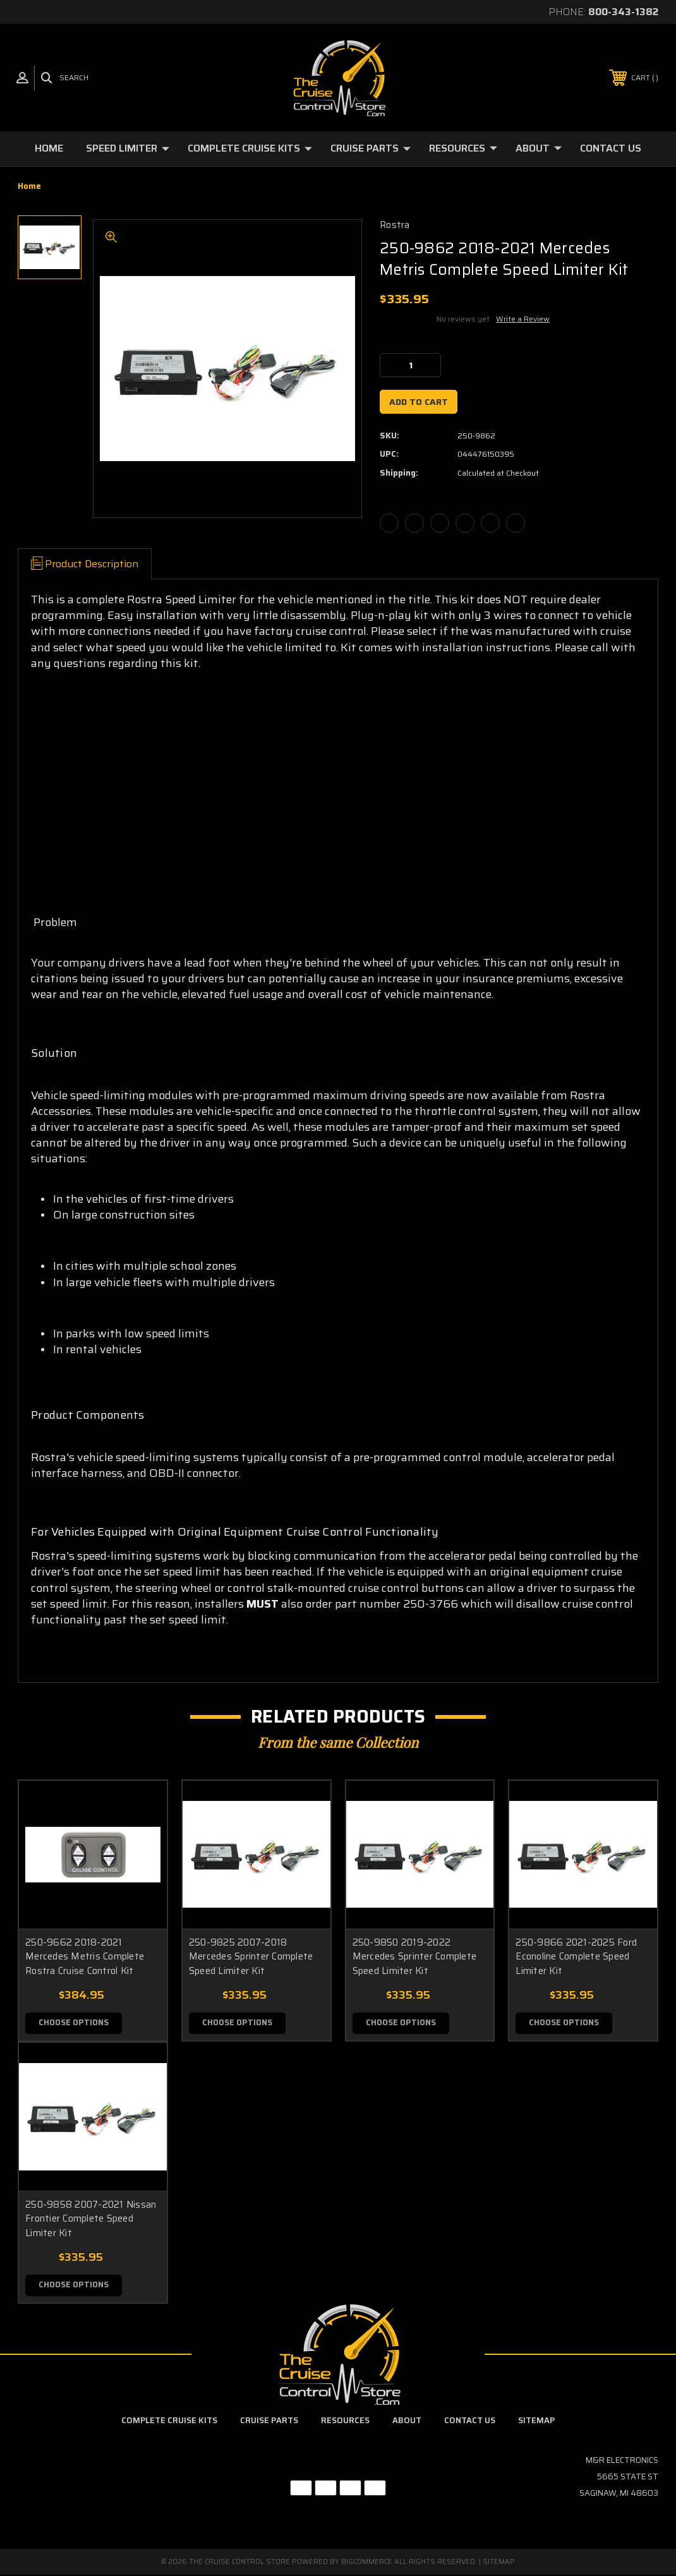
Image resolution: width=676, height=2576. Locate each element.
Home (49, 148)
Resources (463, 148)
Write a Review (523, 319)
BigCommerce (366, 2563)
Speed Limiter (127, 148)
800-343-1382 (623, 12)
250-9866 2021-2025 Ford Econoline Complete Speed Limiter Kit (576, 1956)
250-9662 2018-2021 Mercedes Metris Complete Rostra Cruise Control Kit (84, 1956)
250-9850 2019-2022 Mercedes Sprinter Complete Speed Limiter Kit (415, 1956)
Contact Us (610, 148)
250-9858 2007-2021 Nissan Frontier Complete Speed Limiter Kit (90, 2219)
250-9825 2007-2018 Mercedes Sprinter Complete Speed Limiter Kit (251, 1956)
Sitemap (536, 2421)
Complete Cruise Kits (250, 148)
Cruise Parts (370, 148)
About (539, 148)
